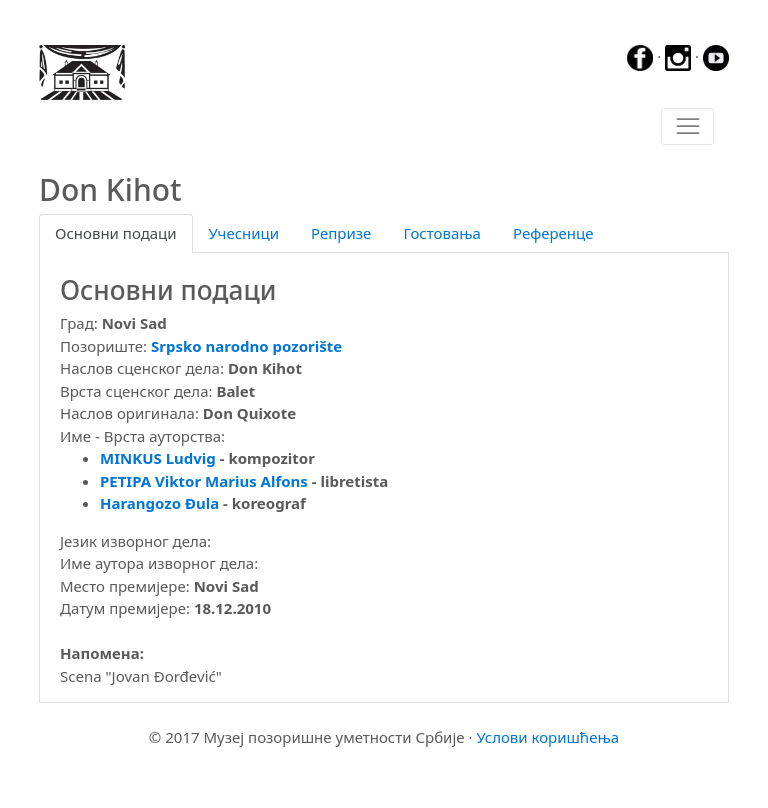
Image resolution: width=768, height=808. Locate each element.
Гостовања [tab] (442, 233)
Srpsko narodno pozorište (246, 346)
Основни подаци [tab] (116, 233)
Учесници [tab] (244, 233)
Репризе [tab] (341, 233)
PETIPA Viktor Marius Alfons (204, 481)
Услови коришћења (547, 737)
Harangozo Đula (161, 503)
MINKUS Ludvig (158, 458)
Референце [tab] (553, 233)
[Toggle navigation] (687, 127)
